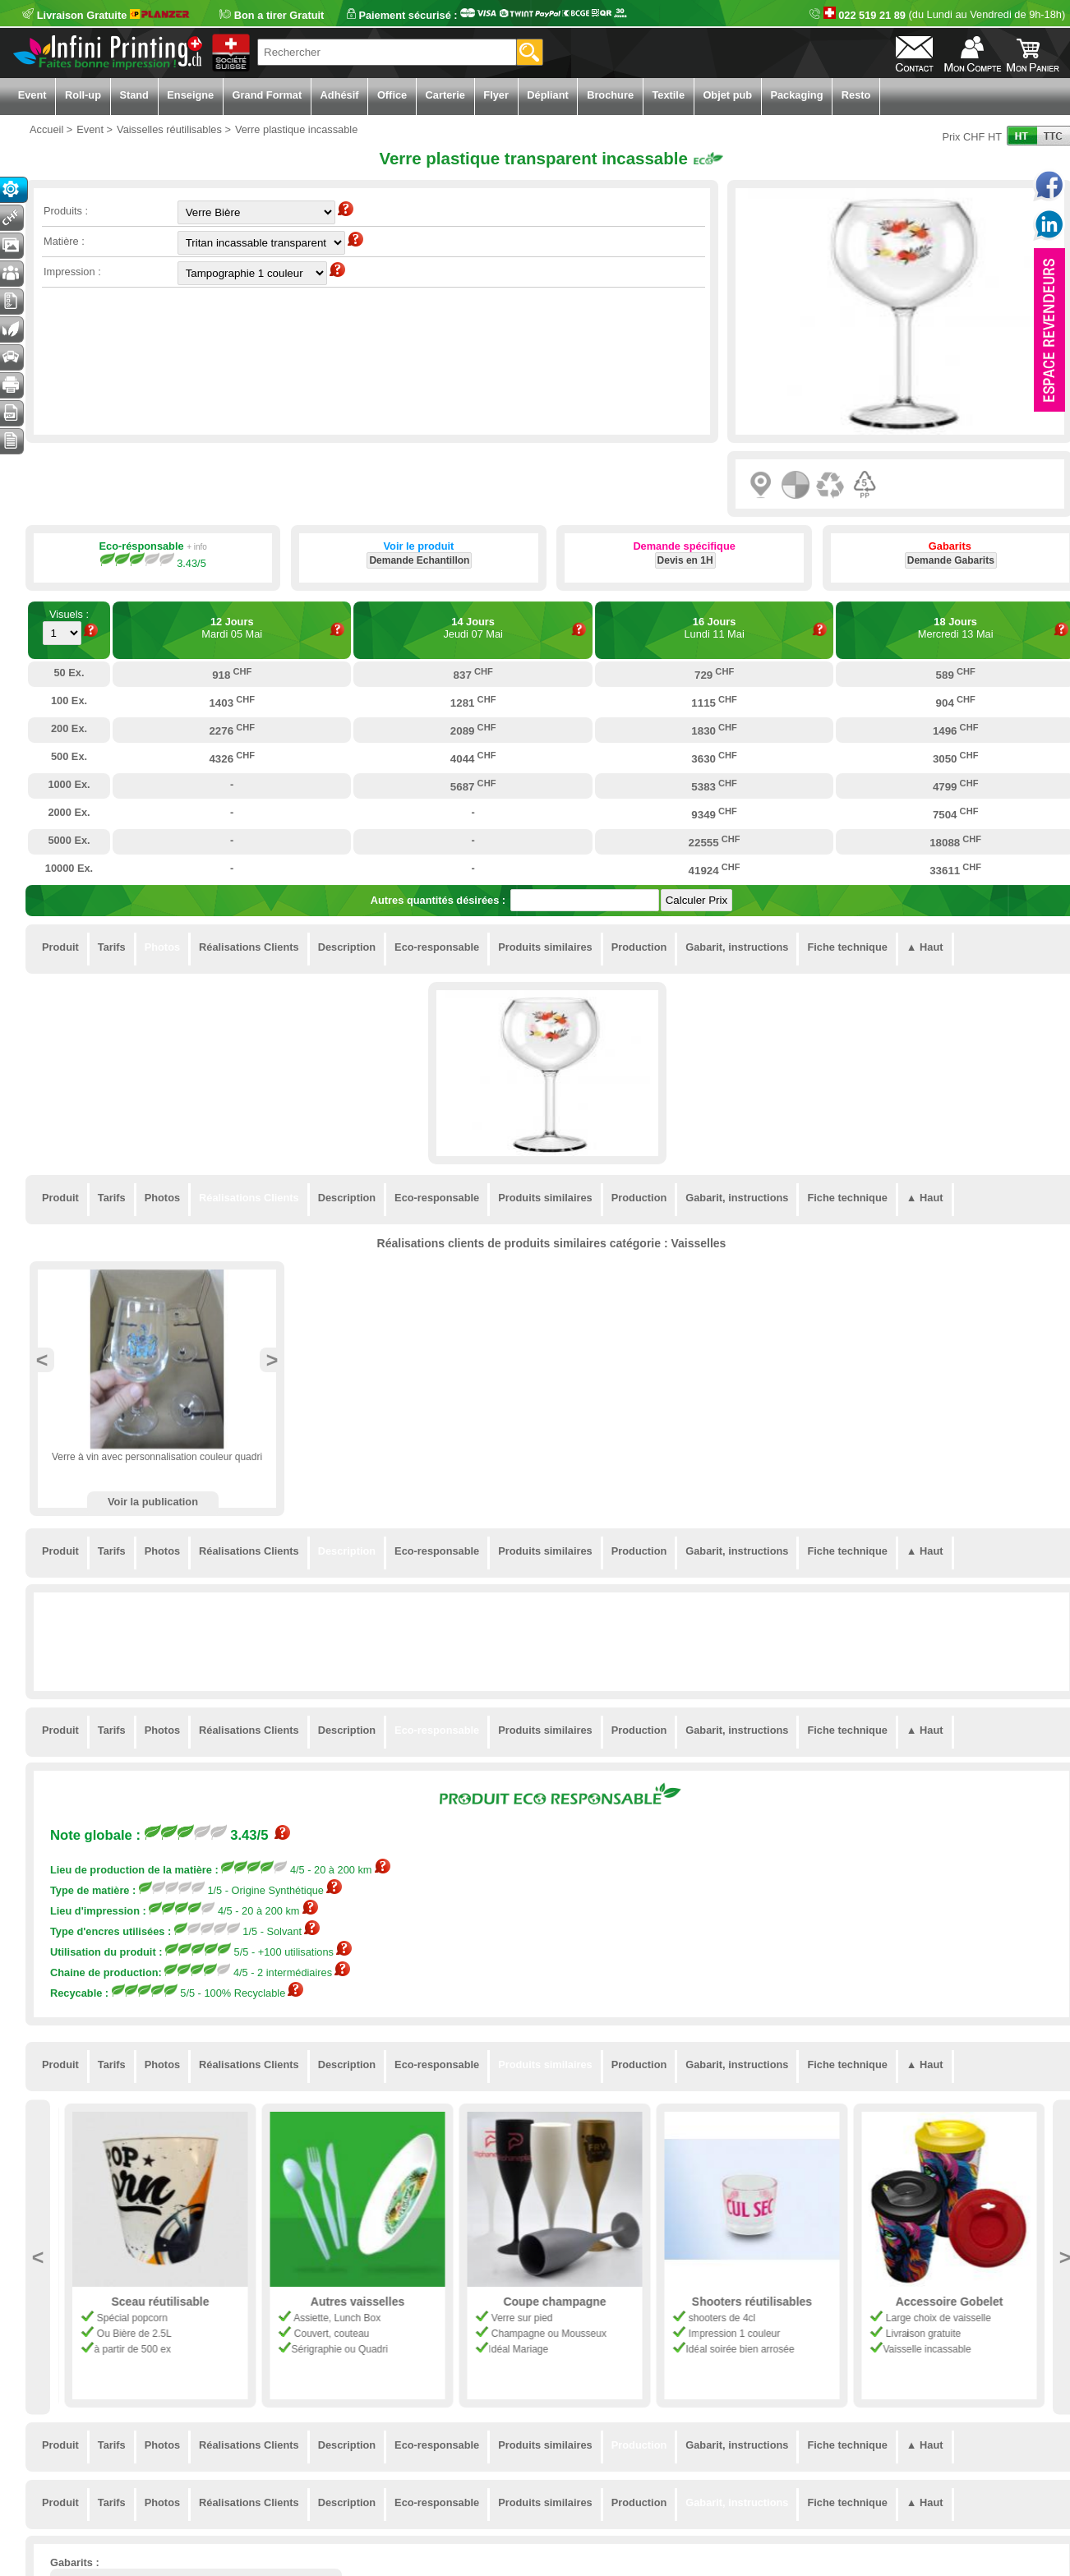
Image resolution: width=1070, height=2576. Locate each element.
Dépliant (547, 95)
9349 (714, 813)
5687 (473, 785)
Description (347, 947)
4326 (232, 757)
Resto (856, 95)
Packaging (796, 95)
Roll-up (83, 95)
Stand (134, 95)
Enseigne (190, 95)
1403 (232, 701)
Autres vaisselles (552, 2301)
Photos (162, 947)
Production (639, 947)
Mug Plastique (158, 2301)
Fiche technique (847, 947)
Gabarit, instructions (736, 947)
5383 (714, 785)
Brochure (610, 95)
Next (272, 1360)
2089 (473, 729)
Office (392, 95)
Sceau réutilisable (355, 2301)
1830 (714, 729)
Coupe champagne (750, 2301)
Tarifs (112, 947)
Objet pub (727, 95)
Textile (668, 95)
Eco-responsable (436, 947)
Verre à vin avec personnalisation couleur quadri (157, 1457)
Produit (60, 947)
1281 (473, 701)
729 (714, 673)
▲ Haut (924, 947)
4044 (473, 757)
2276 (232, 729)
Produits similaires (545, 947)
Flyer (496, 95)
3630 (714, 757)
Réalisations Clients (249, 947)
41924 (714, 869)
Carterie (445, 95)
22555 (714, 841)
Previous (42, 1360)
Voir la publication (153, 1501)
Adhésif (340, 95)
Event (32, 95)
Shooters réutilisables (947, 2301)
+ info (197, 546)
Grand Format (267, 95)
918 (231, 673)
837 (473, 673)
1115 (714, 701)
